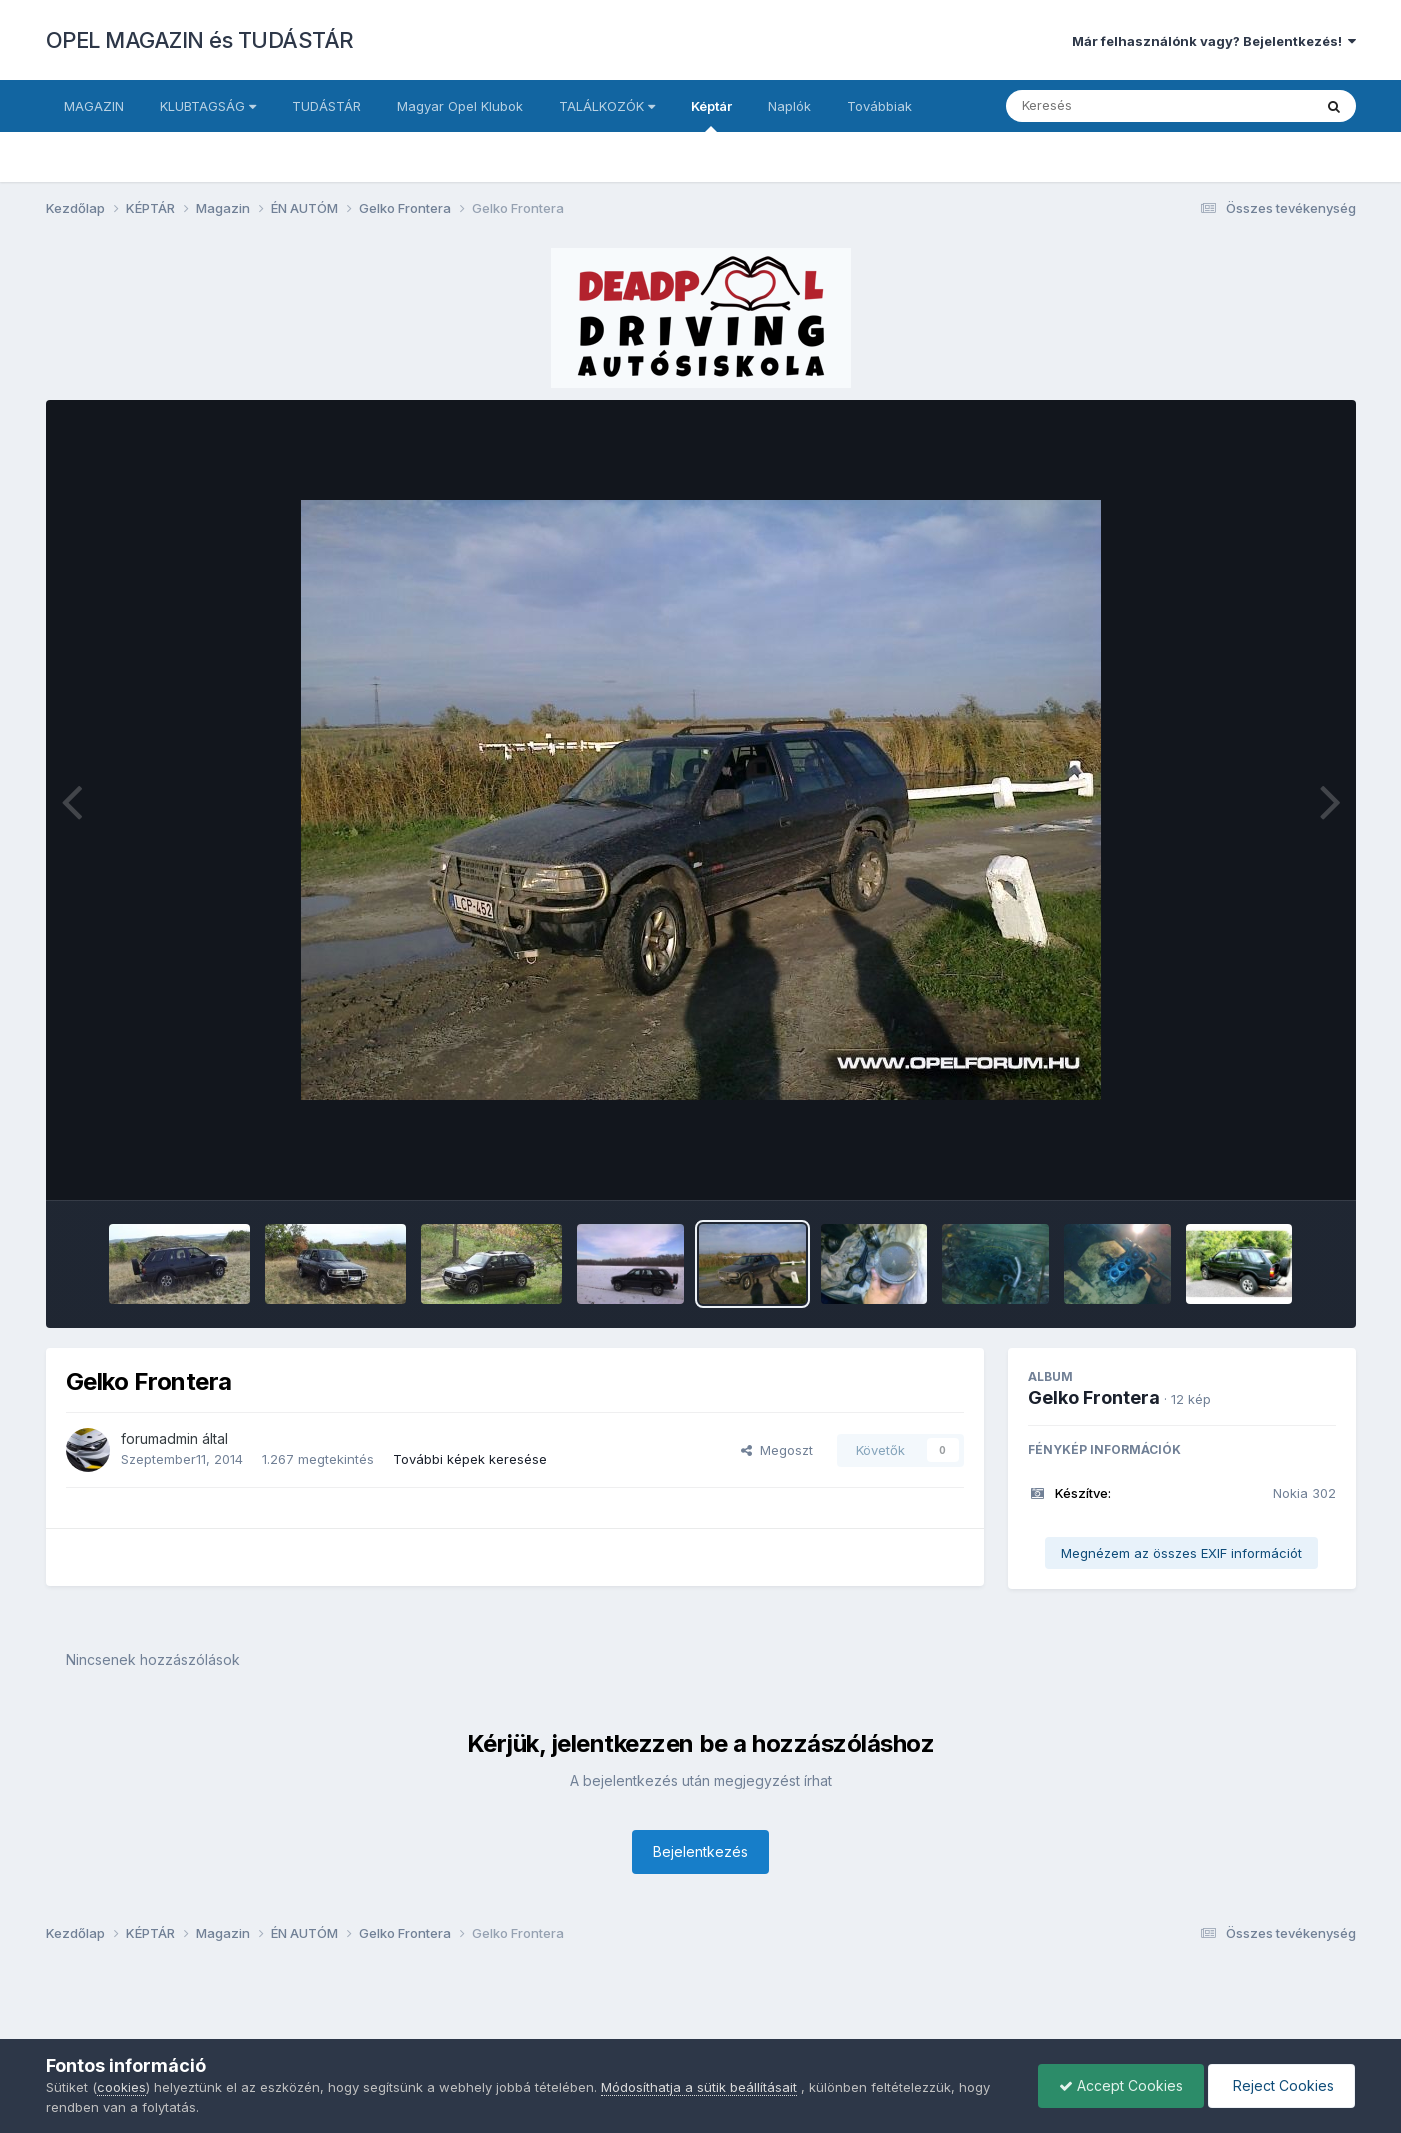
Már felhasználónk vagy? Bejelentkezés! (1214, 41)
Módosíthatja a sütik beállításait (699, 2087)
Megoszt (777, 1450)
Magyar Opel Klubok (460, 106)
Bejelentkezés (700, 1851)
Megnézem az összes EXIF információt (1181, 1553)
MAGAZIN (94, 106)
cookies (121, 2087)
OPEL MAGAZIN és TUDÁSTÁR (200, 40)
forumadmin (159, 1438)
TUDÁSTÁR (326, 106)
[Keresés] (1104, 106)
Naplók (789, 106)
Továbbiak (879, 106)
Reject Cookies (1281, 2085)
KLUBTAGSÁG (208, 106)
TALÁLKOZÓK (607, 106)
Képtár (711, 115)
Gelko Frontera (1094, 1397)
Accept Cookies (1121, 2085)
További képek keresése (470, 1459)
